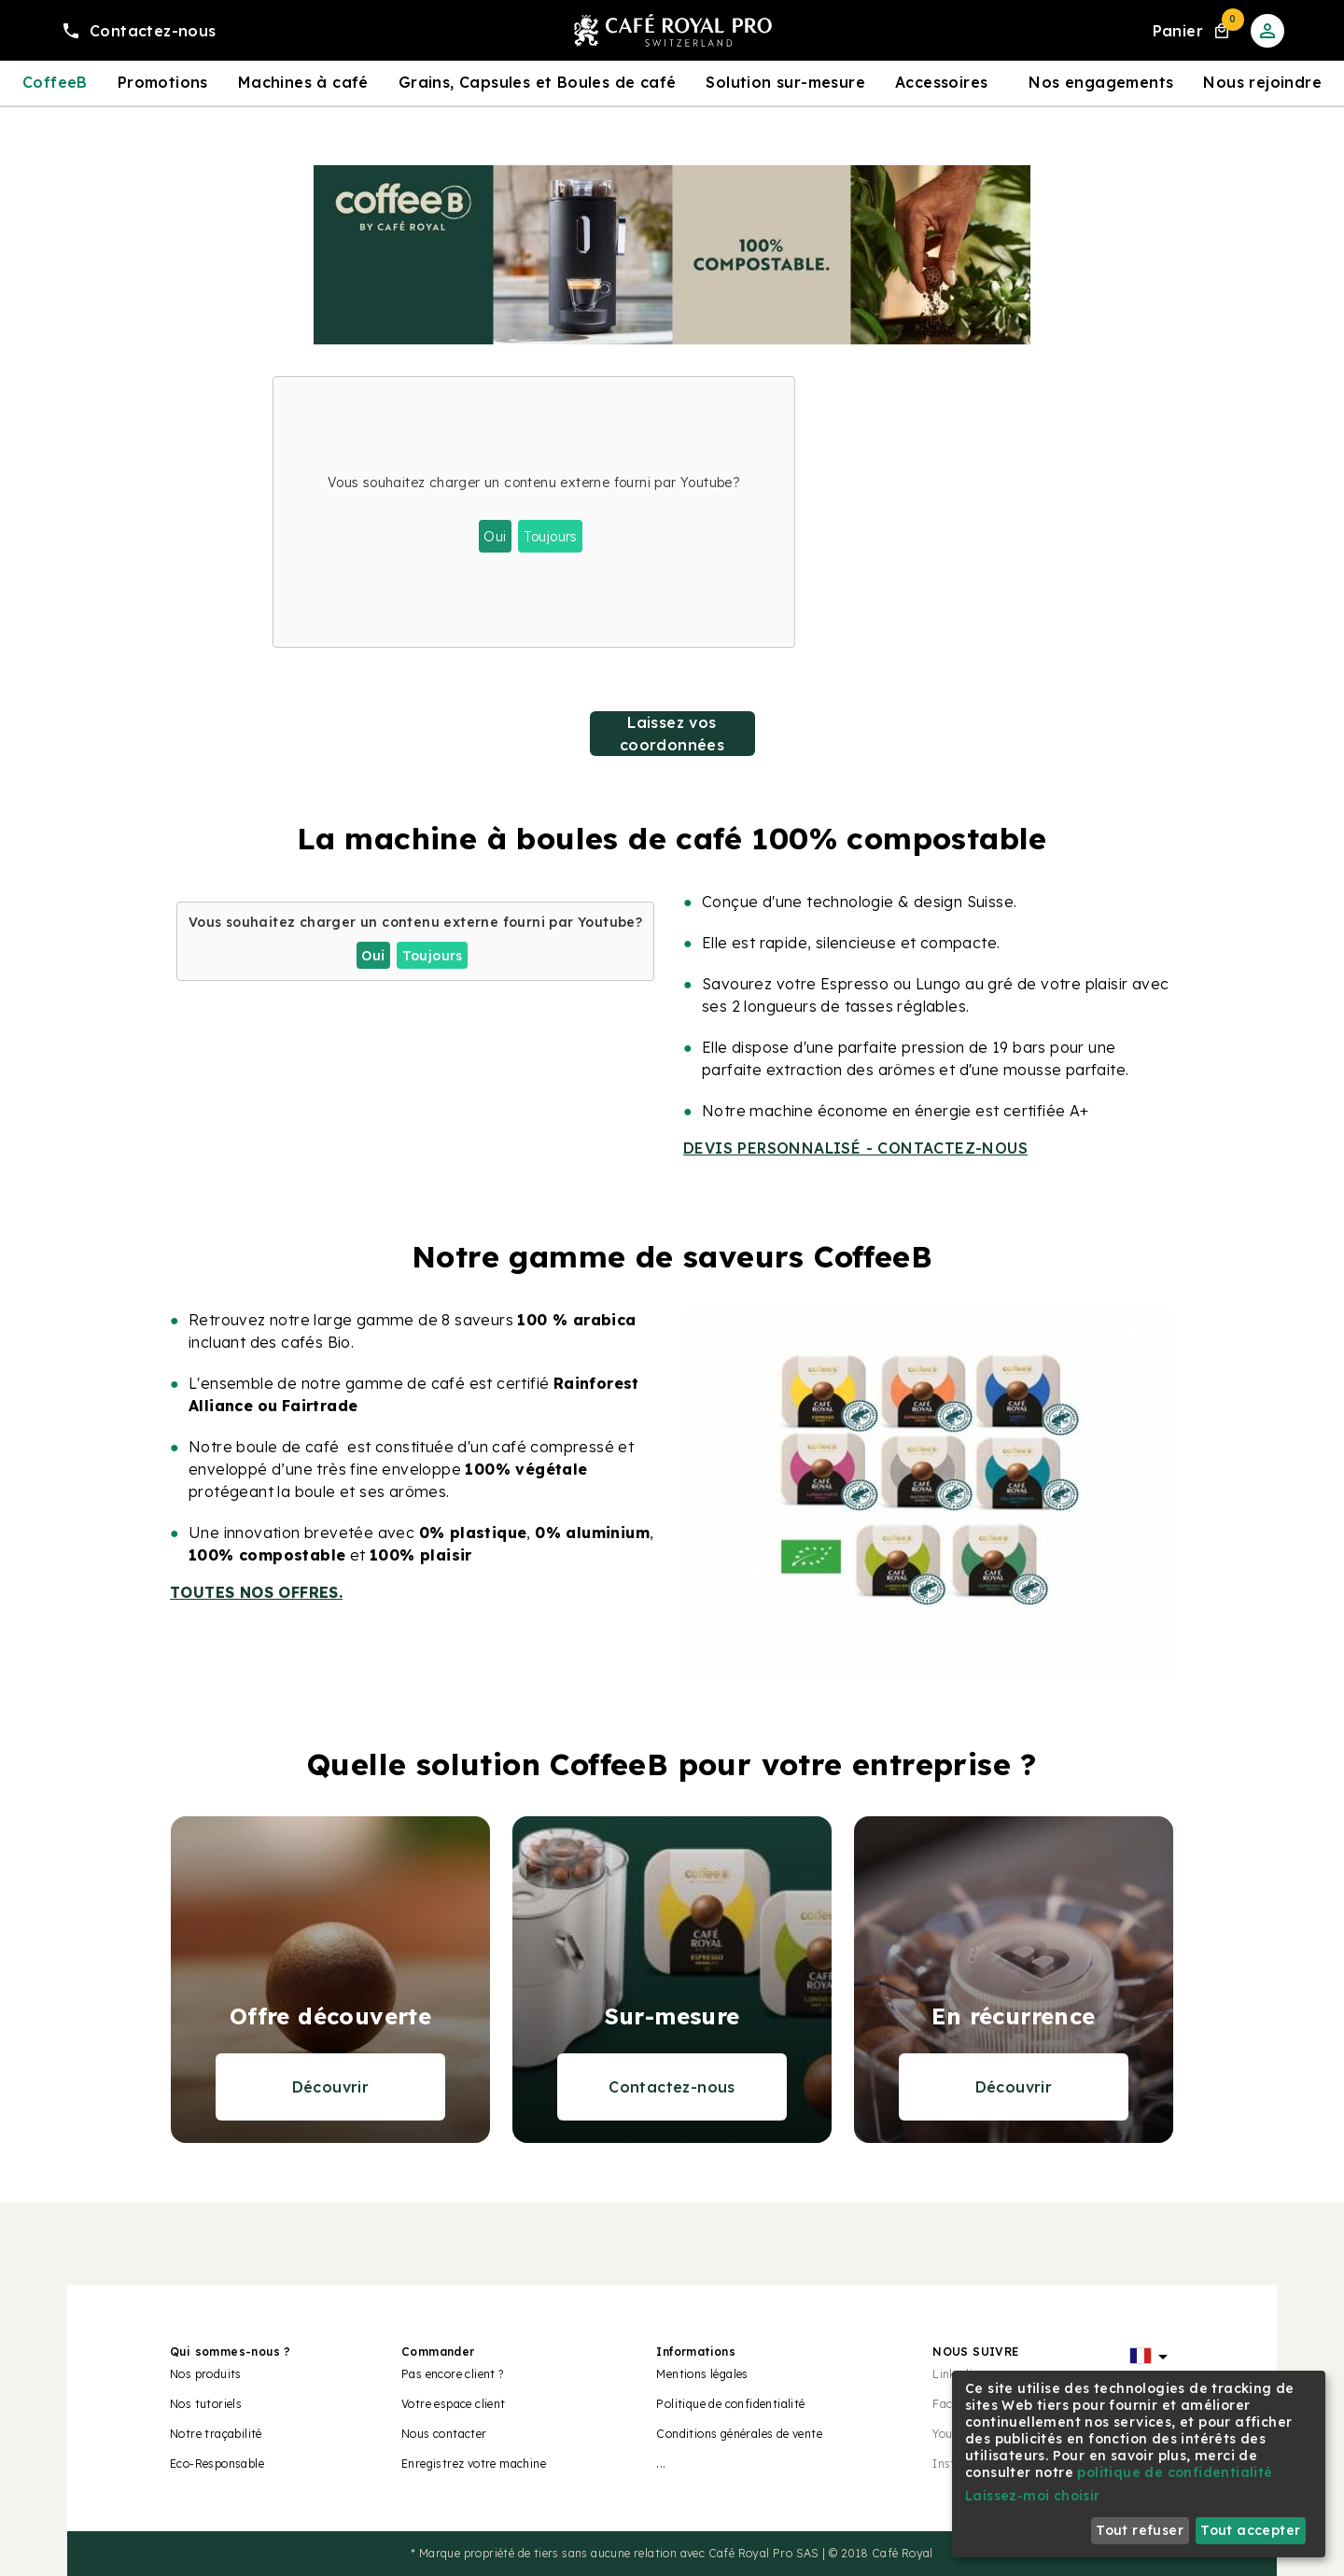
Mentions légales (702, 2374)
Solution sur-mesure (785, 82)
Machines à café (303, 82)
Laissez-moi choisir (1032, 2495)
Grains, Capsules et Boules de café (538, 82)
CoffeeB (55, 82)
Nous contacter (444, 2434)
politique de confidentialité (1174, 2472)
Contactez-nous (672, 2087)
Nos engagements (1101, 82)
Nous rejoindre (1262, 82)
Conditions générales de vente (739, 2434)
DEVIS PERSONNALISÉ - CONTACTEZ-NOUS (855, 1148)
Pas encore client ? (452, 2374)
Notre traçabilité (216, 2434)
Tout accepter (1250, 2530)
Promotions (163, 82)
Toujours (551, 536)
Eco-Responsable (217, 2464)
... (660, 2464)
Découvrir (331, 2087)
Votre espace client (453, 2404)
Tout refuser (1139, 2530)
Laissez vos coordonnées (672, 733)
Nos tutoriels (206, 2404)
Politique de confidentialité (730, 2404)
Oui (494, 536)
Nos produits (206, 2374)
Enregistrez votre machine (473, 2464)
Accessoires (941, 82)
